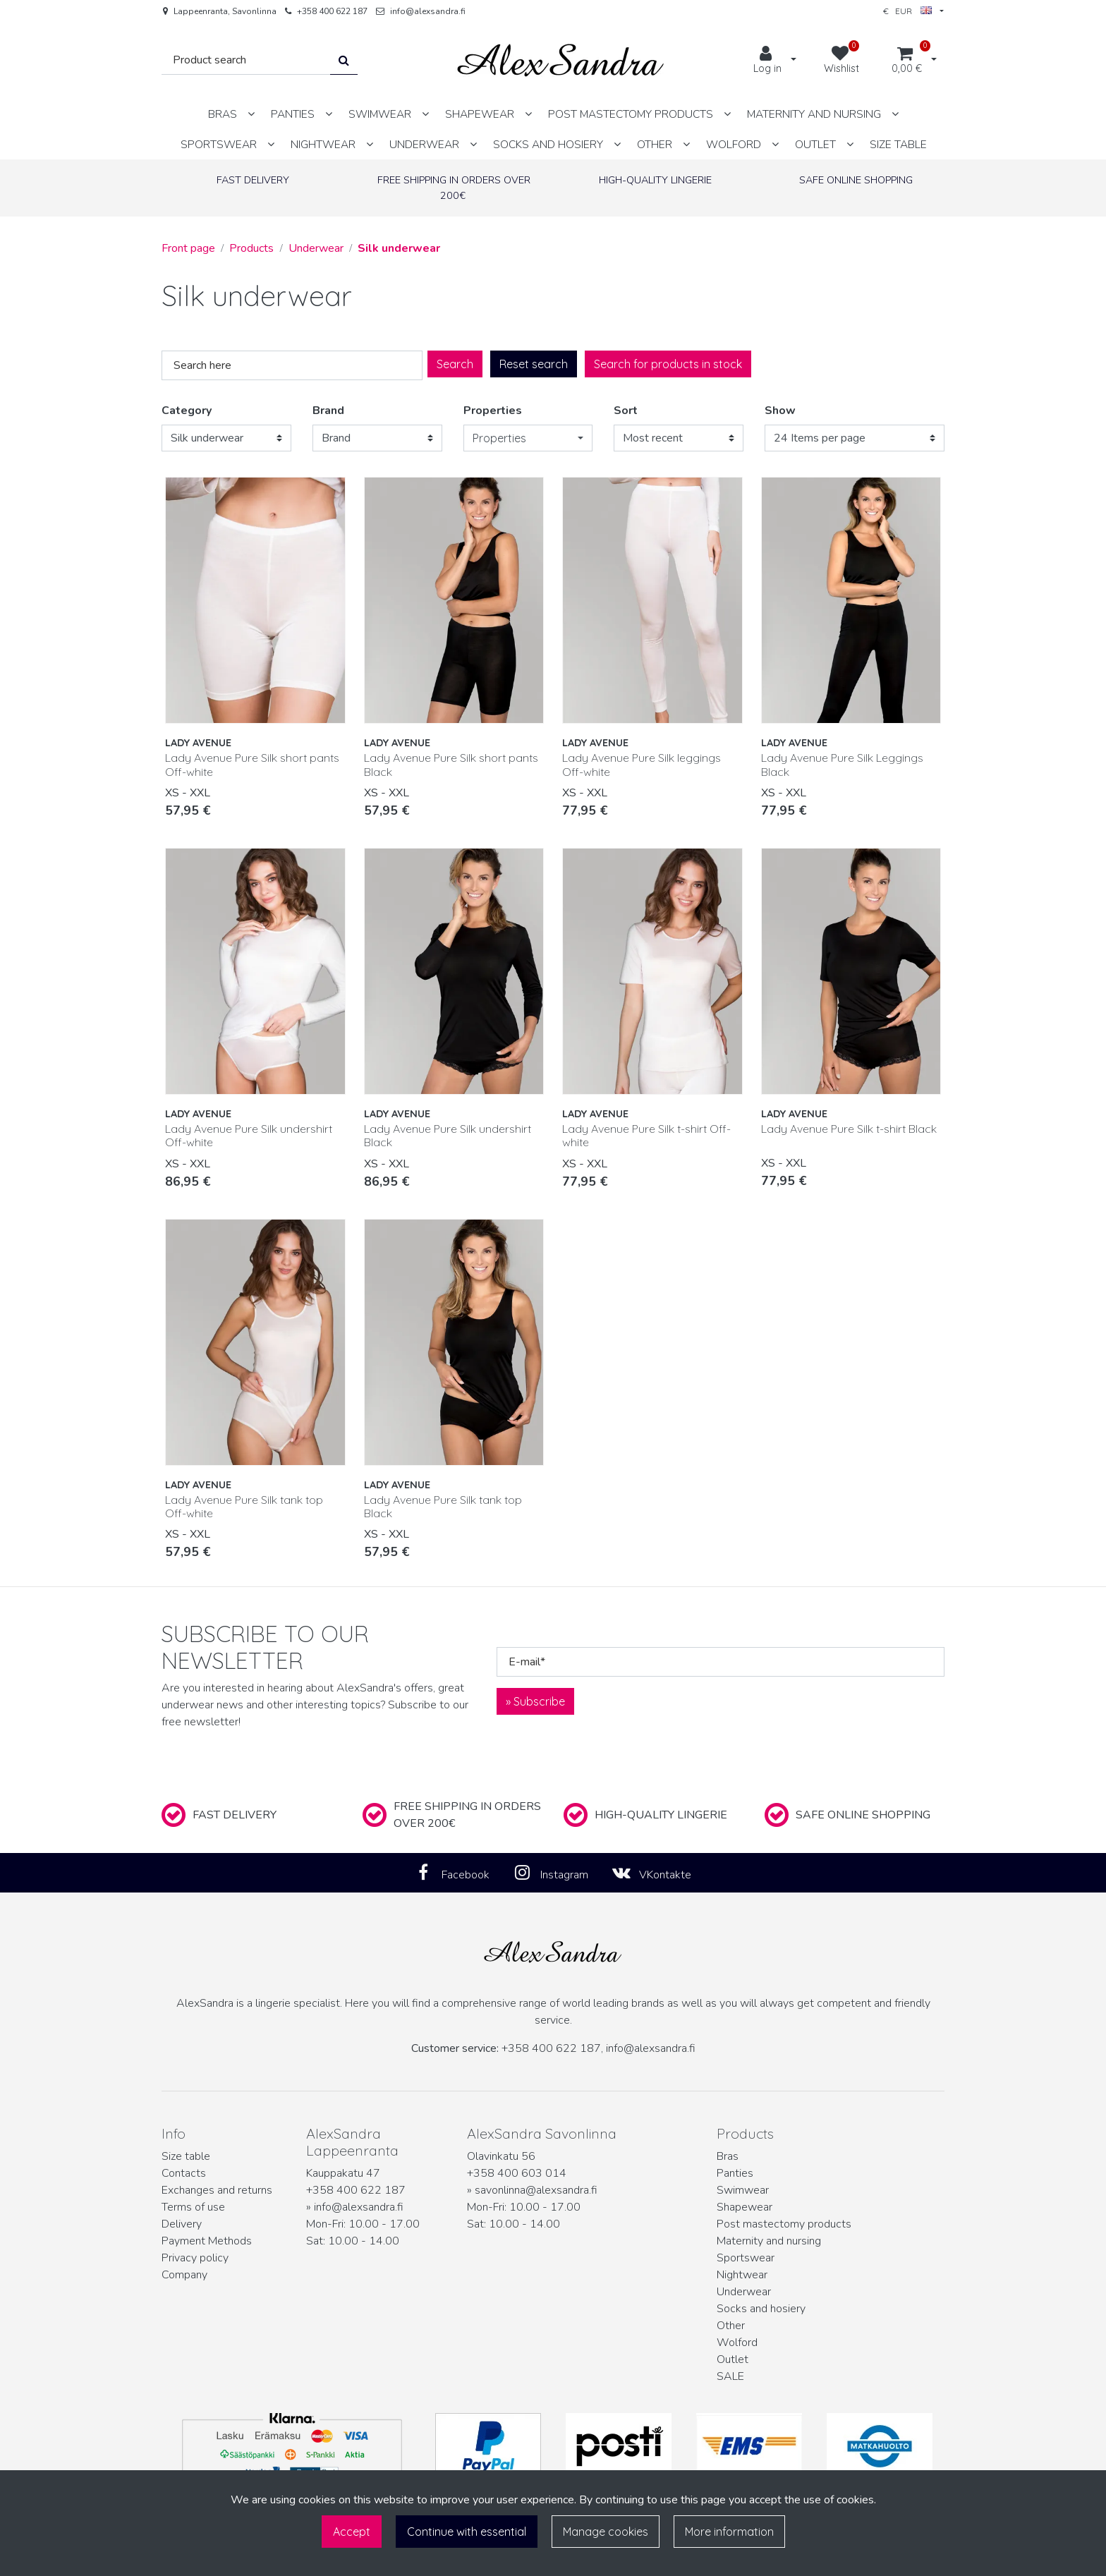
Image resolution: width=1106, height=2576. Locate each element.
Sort (626, 410)
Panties (735, 2173)
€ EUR (907, 11)
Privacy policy (195, 2258)
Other (731, 2325)
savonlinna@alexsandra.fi (536, 2190)
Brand (328, 410)
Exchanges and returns (217, 2190)
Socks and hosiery (761, 2308)
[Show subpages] (251, 114)
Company (184, 2275)
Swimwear (743, 2190)
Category (187, 410)
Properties (492, 410)
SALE (730, 2376)
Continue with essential (466, 2532)
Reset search (533, 364)
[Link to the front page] (561, 60)
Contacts (184, 2173)
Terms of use (193, 2207)
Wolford (737, 2342)
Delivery (182, 2224)
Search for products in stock (668, 364)
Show (780, 410)
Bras (728, 2156)
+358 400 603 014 (516, 2173)
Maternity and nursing (769, 2241)
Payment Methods (207, 2241)
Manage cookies (605, 2532)
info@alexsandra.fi (428, 11)
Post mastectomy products (784, 2224)
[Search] (246, 60)
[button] (528, 438)
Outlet (732, 2359)
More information (729, 2532)
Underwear (744, 2291)
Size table (186, 2156)
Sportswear (745, 2258)
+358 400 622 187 (332, 11)
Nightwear (742, 2275)
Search (455, 364)
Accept (351, 2532)
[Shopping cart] (906, 61)
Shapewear (744, 2207)
